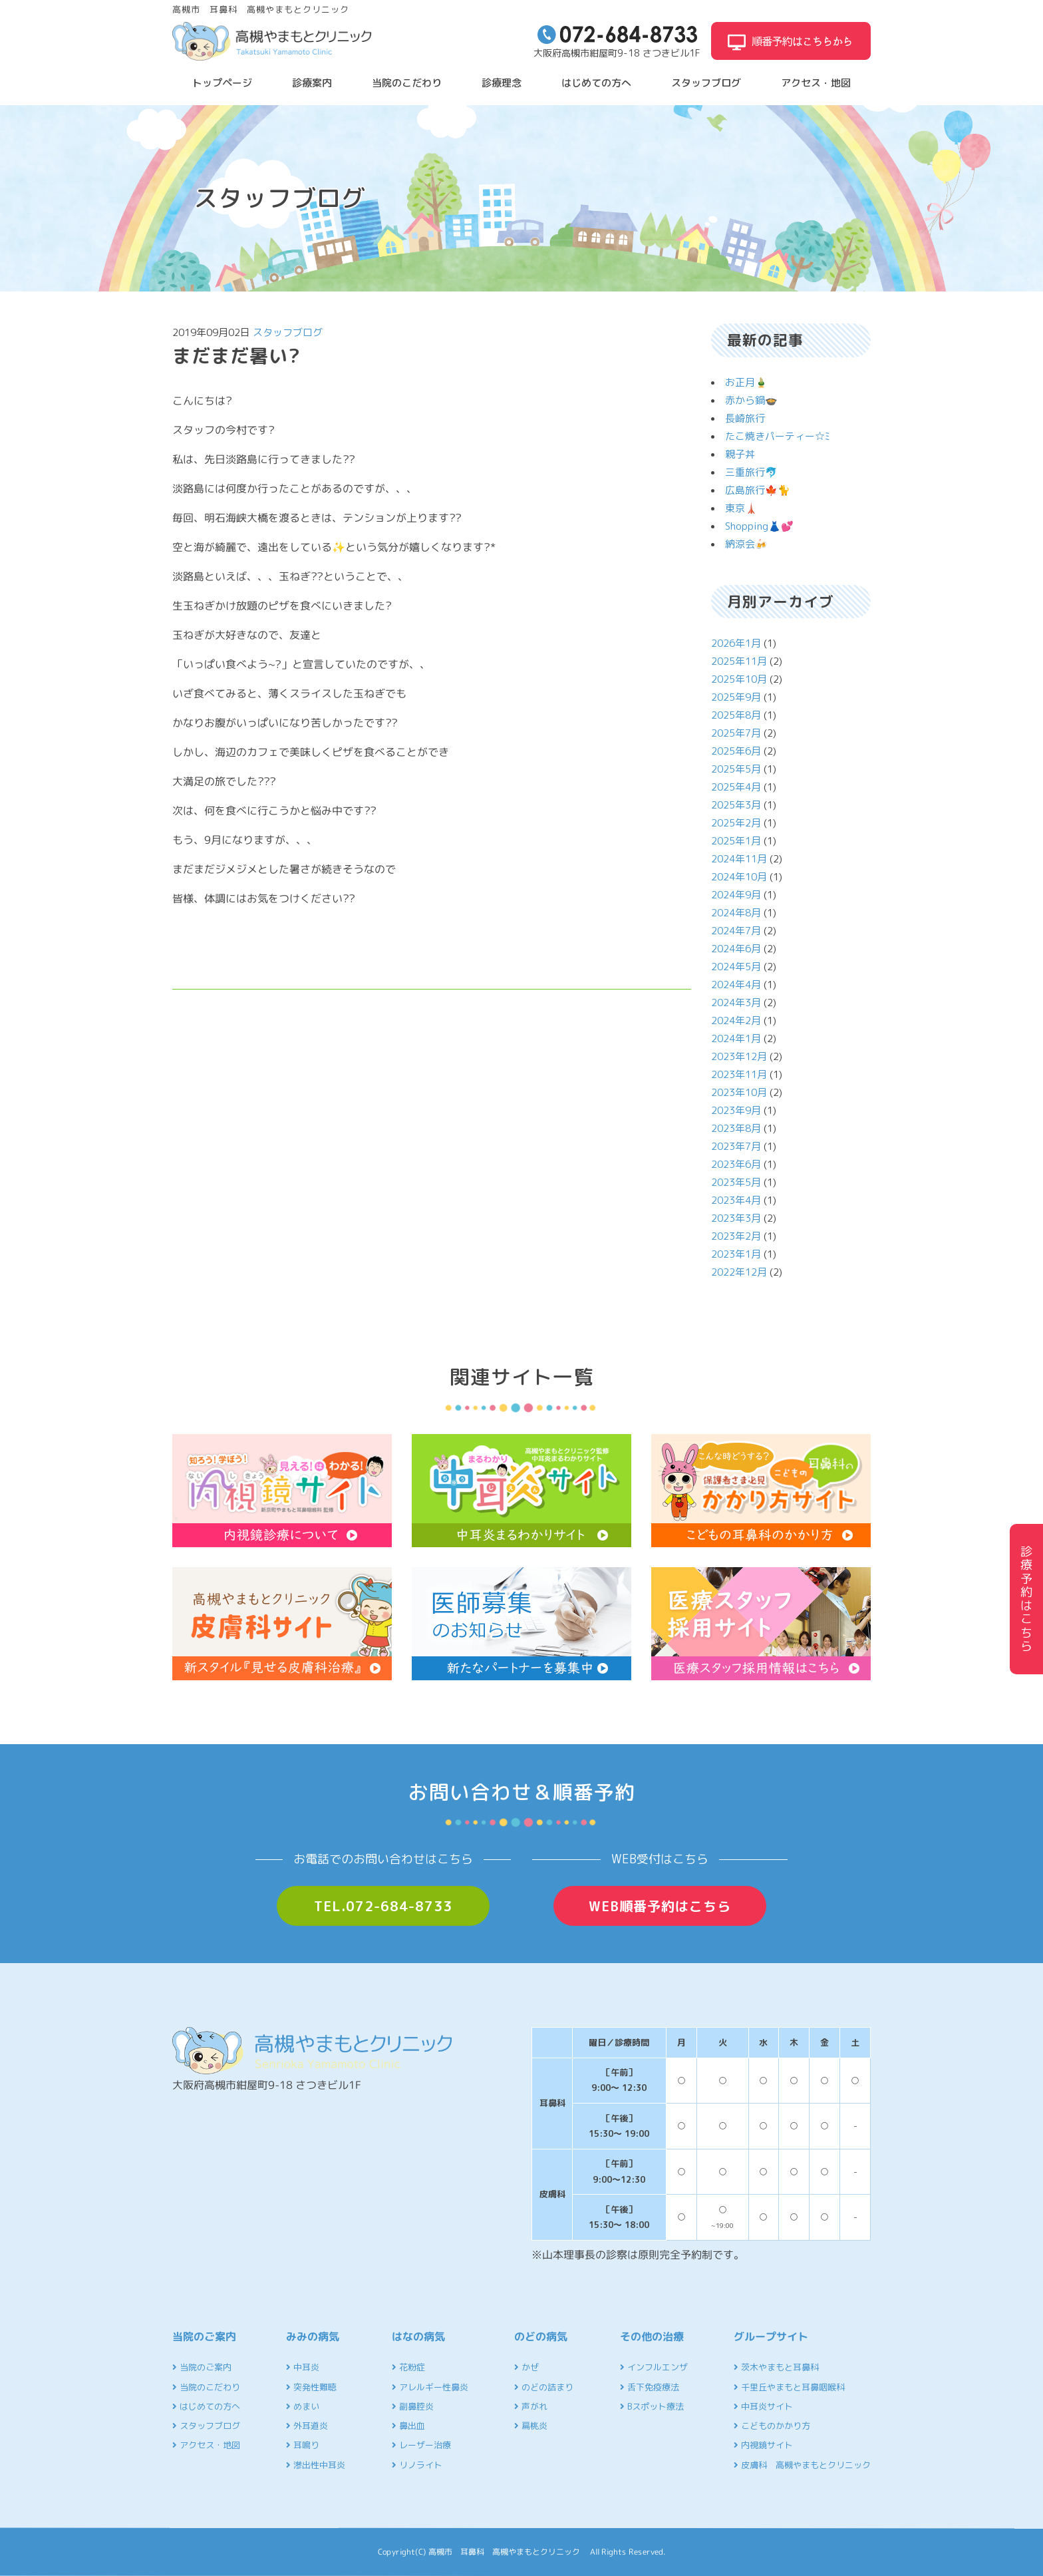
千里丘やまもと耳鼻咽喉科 (789, 2387)
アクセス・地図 (816, 83)
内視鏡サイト (763, 2445)
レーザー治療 (421, 2445)
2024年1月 (736, 1038)
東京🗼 (741, 508)
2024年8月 (736, 913)
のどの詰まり (543, 2387)
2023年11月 (739, 1074)
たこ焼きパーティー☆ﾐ (777, 436)
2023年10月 (739, 1092)
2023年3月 (736, 1218)
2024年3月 (736, 1003)
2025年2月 (736, 823)
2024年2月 (736, 1020)
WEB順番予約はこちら (660, 1906)
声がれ (530, 2406)
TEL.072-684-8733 (383, 1906)
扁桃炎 (530, 2426)
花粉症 (408, 2367)
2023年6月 (736, 1164)
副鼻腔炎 (413, 2406)
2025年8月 (736, 715)
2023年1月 (736, 1254)
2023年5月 (736, 1182)
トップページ (222, 83)
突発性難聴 (311, 2387)
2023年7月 (736, 1146)
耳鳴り (302, 2445)
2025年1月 (736, 841)
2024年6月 (736, 949)
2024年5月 (736, 967)
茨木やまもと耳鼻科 (776, 2367)
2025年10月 (739, 679)
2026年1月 (736, 643)
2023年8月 (736, 1128)
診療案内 (312, 83)
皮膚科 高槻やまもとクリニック (802, 2465)
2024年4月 (736, 985)
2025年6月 (736, 751)
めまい (302, 2406)
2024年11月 (739, 859)
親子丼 (740, 454)
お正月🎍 (746, 382)
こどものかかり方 (772, 2426)
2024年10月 (739, 877)
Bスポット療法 (652, 2406)
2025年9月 (736, 697)
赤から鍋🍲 (751, 400)
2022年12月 (739, 1272)
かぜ (526, 2367)
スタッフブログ (706, 83)
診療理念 (502, 83)
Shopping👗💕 (759, 526)
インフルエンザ (654, 2367)
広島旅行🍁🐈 (757, 490)
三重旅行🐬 (751, 472)
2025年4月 (736, 787)
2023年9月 (736, 1110)
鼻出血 (408, 2426)
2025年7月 (736, 733)
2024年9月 (736, 895)
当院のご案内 (201, 2367)
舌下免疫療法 (649, 2387)
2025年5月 (736, 769)
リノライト (417, 2465)
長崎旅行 (745, 418)
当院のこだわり (407, 83)
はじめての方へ (596, 83)
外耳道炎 (307, 2426)
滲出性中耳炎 (315, 2465)
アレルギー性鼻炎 (430, 2387)
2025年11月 (739, 661)
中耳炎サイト (763, 2406)
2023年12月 (739, 1056)
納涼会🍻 (746, 544)
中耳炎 (302, 2367)
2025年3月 (736, 805)
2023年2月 (736, 1236)
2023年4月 (736, 1200)
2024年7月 (736, 931)
